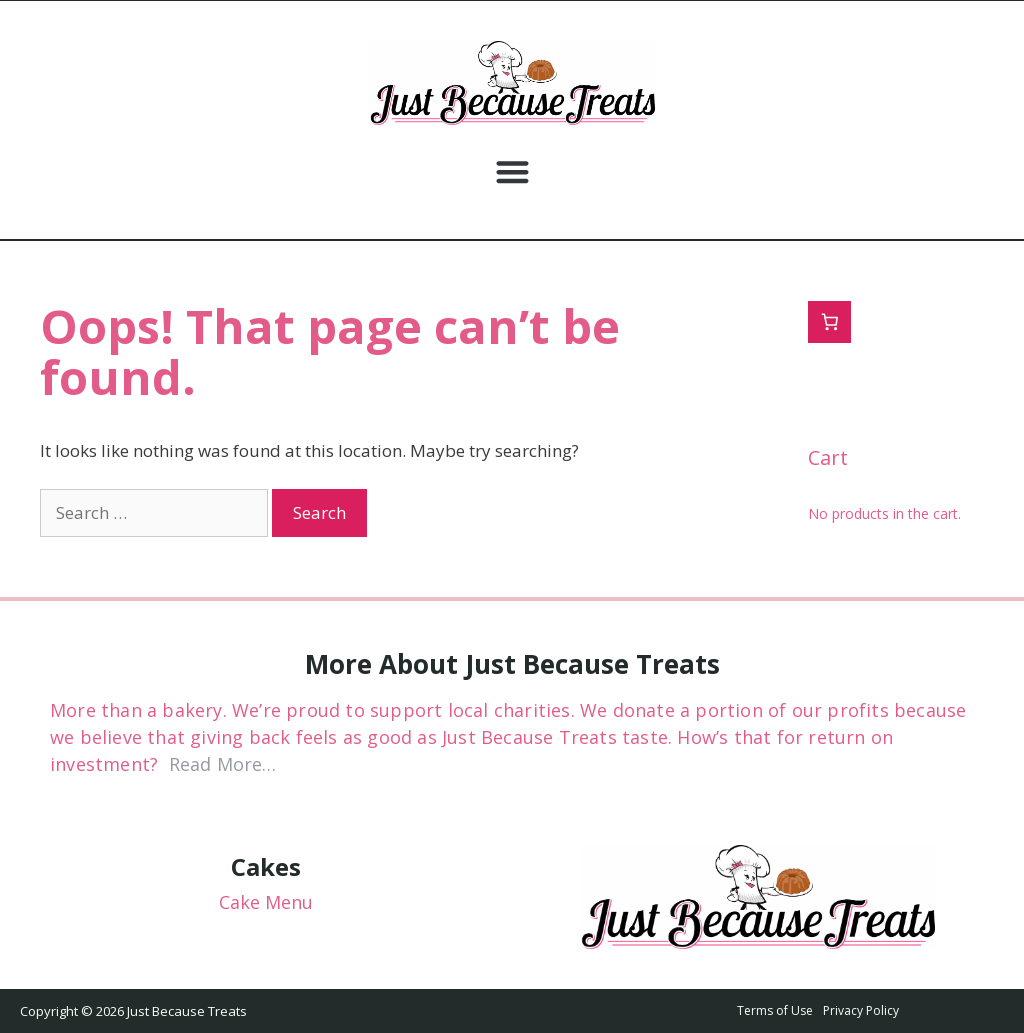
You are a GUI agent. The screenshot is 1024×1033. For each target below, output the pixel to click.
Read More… (223, 764)
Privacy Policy (861, 1010)
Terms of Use (775, 1010)
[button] (512, 171)
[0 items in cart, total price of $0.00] (829, 322)
